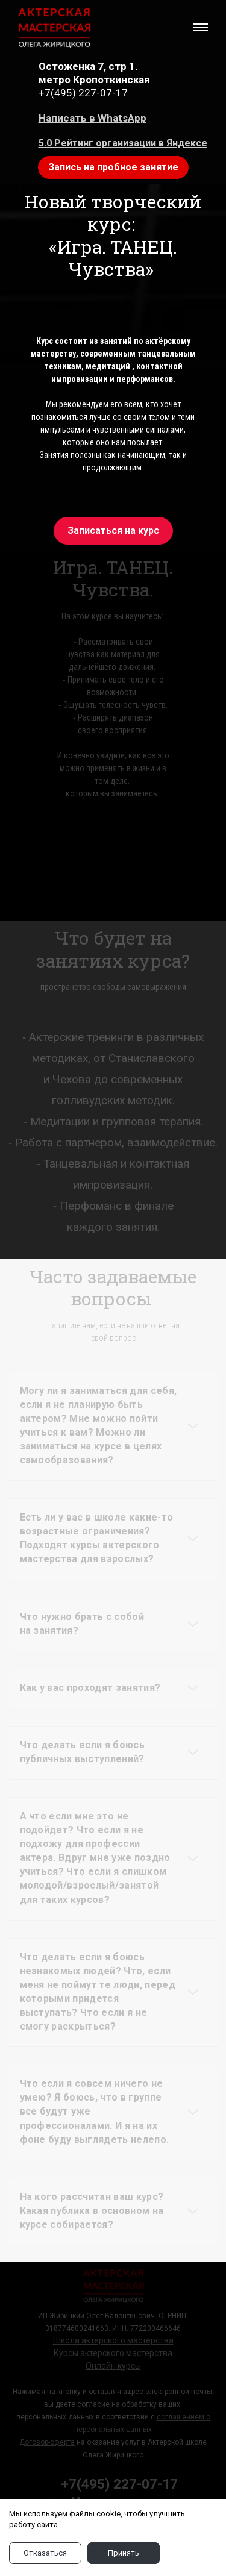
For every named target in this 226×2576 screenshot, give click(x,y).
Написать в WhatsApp (92, 118)
